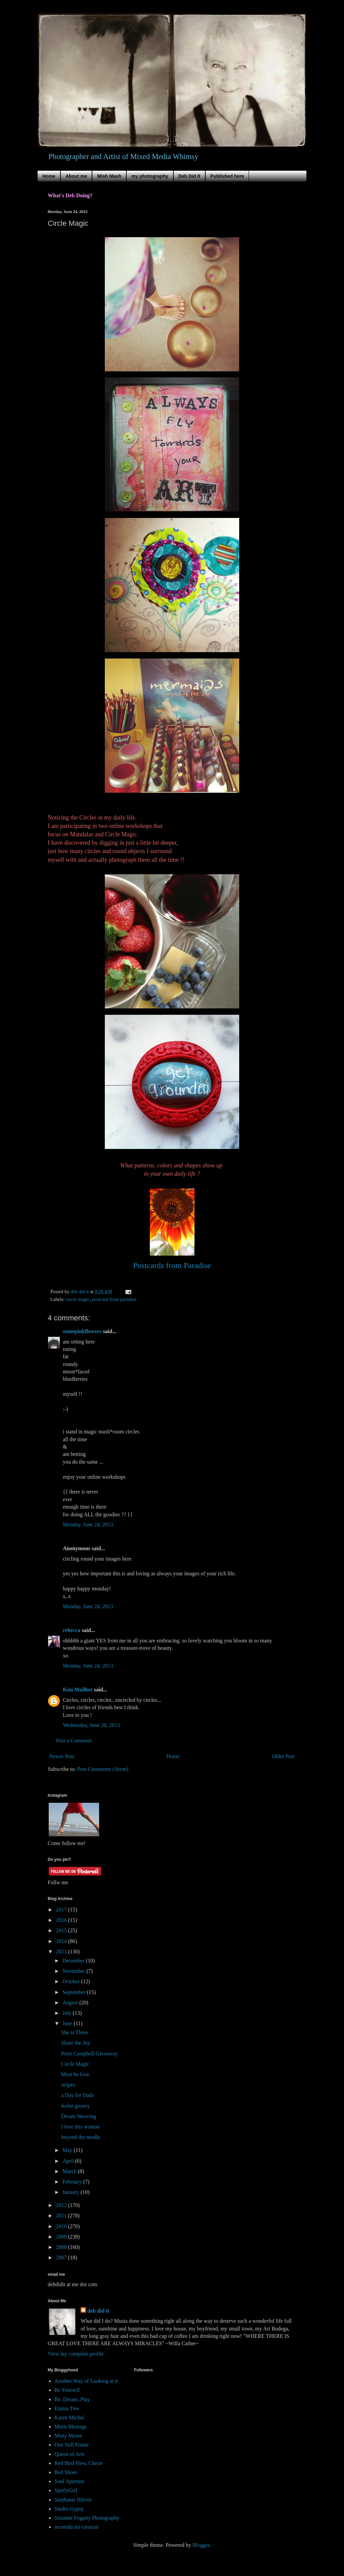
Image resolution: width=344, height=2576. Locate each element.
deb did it (98, 2311)
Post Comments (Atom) (102, 1769)
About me (76, 176)
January (71, 2192)
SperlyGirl (65, 2490)
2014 (62, 1941)
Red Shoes (65, 2472)
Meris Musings (70, 2426)
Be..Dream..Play (72, 2399)
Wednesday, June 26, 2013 (91, 1725)
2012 (62, 2205)
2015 (62, 1930)
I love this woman (80, 2127)
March (70, 2171)
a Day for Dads (77, 2095)
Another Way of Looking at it (86, 2381)
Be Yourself (67, 2390)
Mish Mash (109, 176)
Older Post (283, 1756)
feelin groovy (75, 2106)
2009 (62, 2237)
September (74, 1992)
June (68, 2023)
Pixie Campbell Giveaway (89, 2053)
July (67, 2013)
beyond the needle (80, 2137)
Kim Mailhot (77, 1689)
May (68, 2150)
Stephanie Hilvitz (73, 2500)
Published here (227, 176)
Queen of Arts (69, 2454)
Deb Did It (189, 176)
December (74, 1960)
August (70, 2002)
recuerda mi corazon (76, 2527)
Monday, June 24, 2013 (88, 1524)
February (72, 2182)
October (71, 1981)
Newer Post (61, 1756)
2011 (62, 2215)
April (68, 2161)
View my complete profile (76, 2354)
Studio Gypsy (69, 2509)
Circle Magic (75, 2064)
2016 (62, 1920)
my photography (149, 176)
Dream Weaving (78, 2116)
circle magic (78, 1299)
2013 (62, 1951)
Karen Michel (69, 2417)
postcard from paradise (114, 1299)
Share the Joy (75, 2043)
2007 (62, 2257)
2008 (62, 2247)
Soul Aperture (69, 2481)
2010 (62, 2226)
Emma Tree (66, 2408)
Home (48, 176)
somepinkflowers (82, 1331)
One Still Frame (71, 2445)
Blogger (201, 2545)
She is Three (74, 2032)
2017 (62, 1909)
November (74, 1971)
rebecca (71, 1630)
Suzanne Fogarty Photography (87, 2518)
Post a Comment (74, 1740)
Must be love (75, 2074)
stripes (68, 2085)
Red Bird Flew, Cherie (78, 2463)
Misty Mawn (68, 2435)
